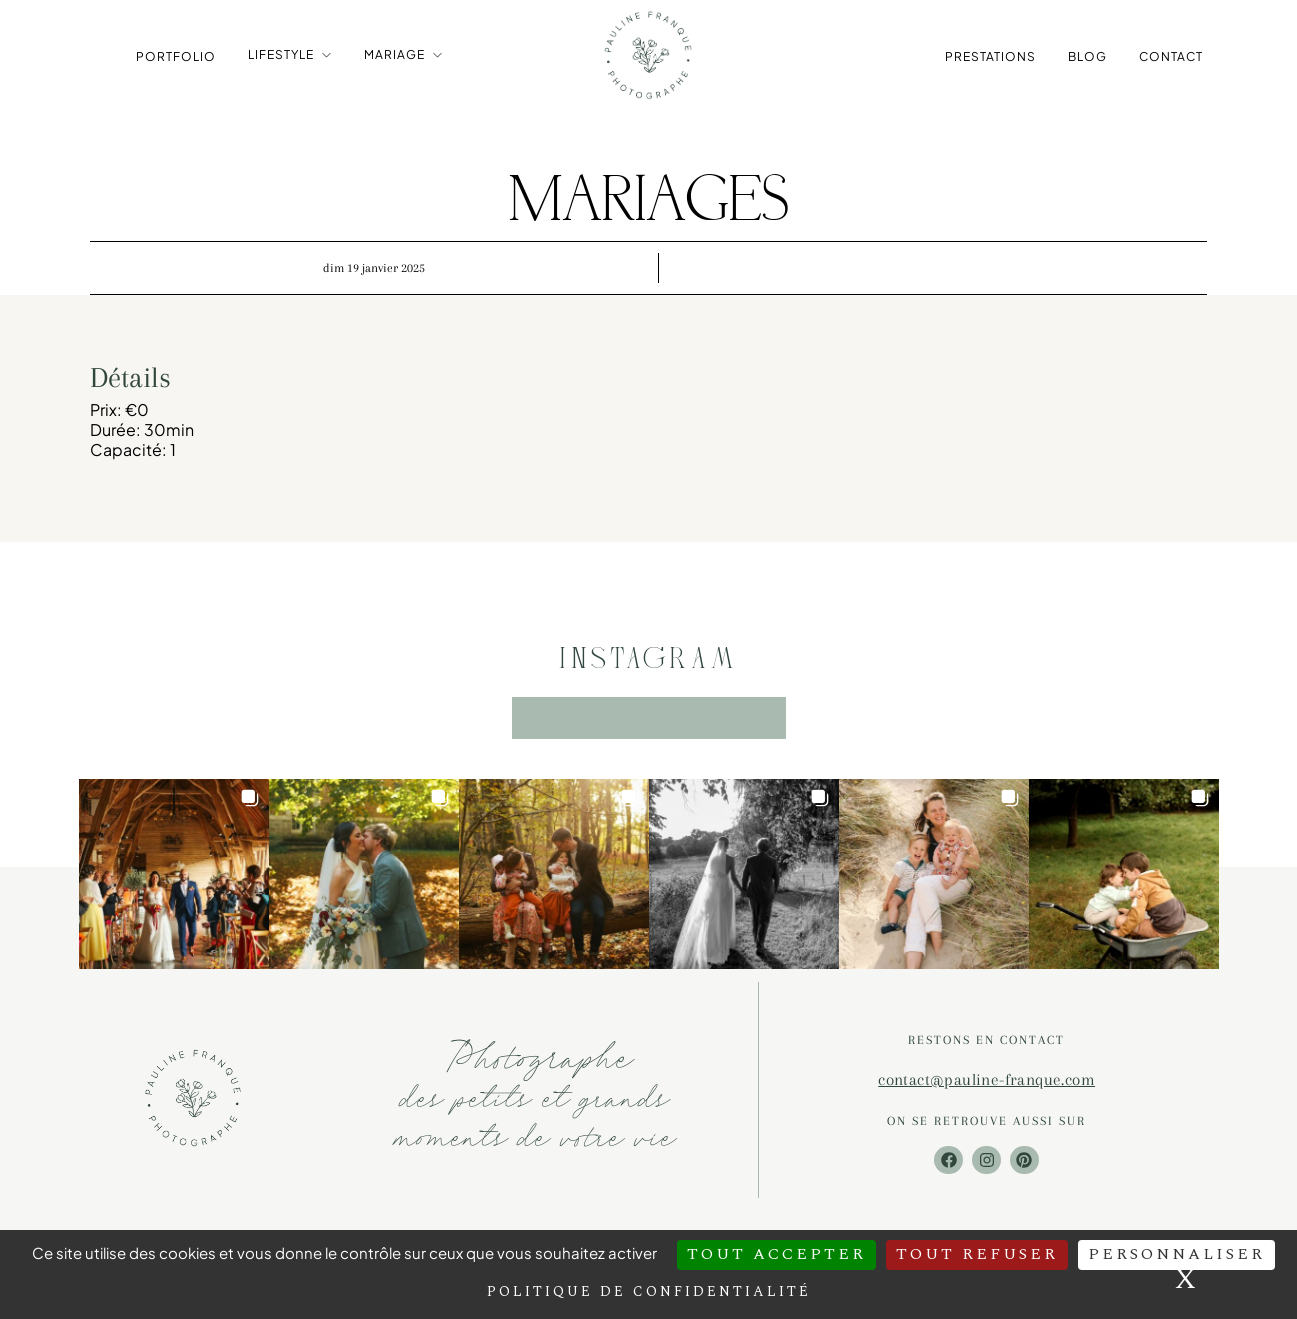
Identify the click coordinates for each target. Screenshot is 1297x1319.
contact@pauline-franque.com (986, 1082)
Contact (1171, 55)
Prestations (990, 55)
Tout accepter (776, 1254)
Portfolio (176, 55)
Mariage (394, 54)
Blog (1087, 55)
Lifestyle (281, 54)
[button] (174, 877)
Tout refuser (977, 1254)
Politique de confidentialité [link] (649, 1291)
